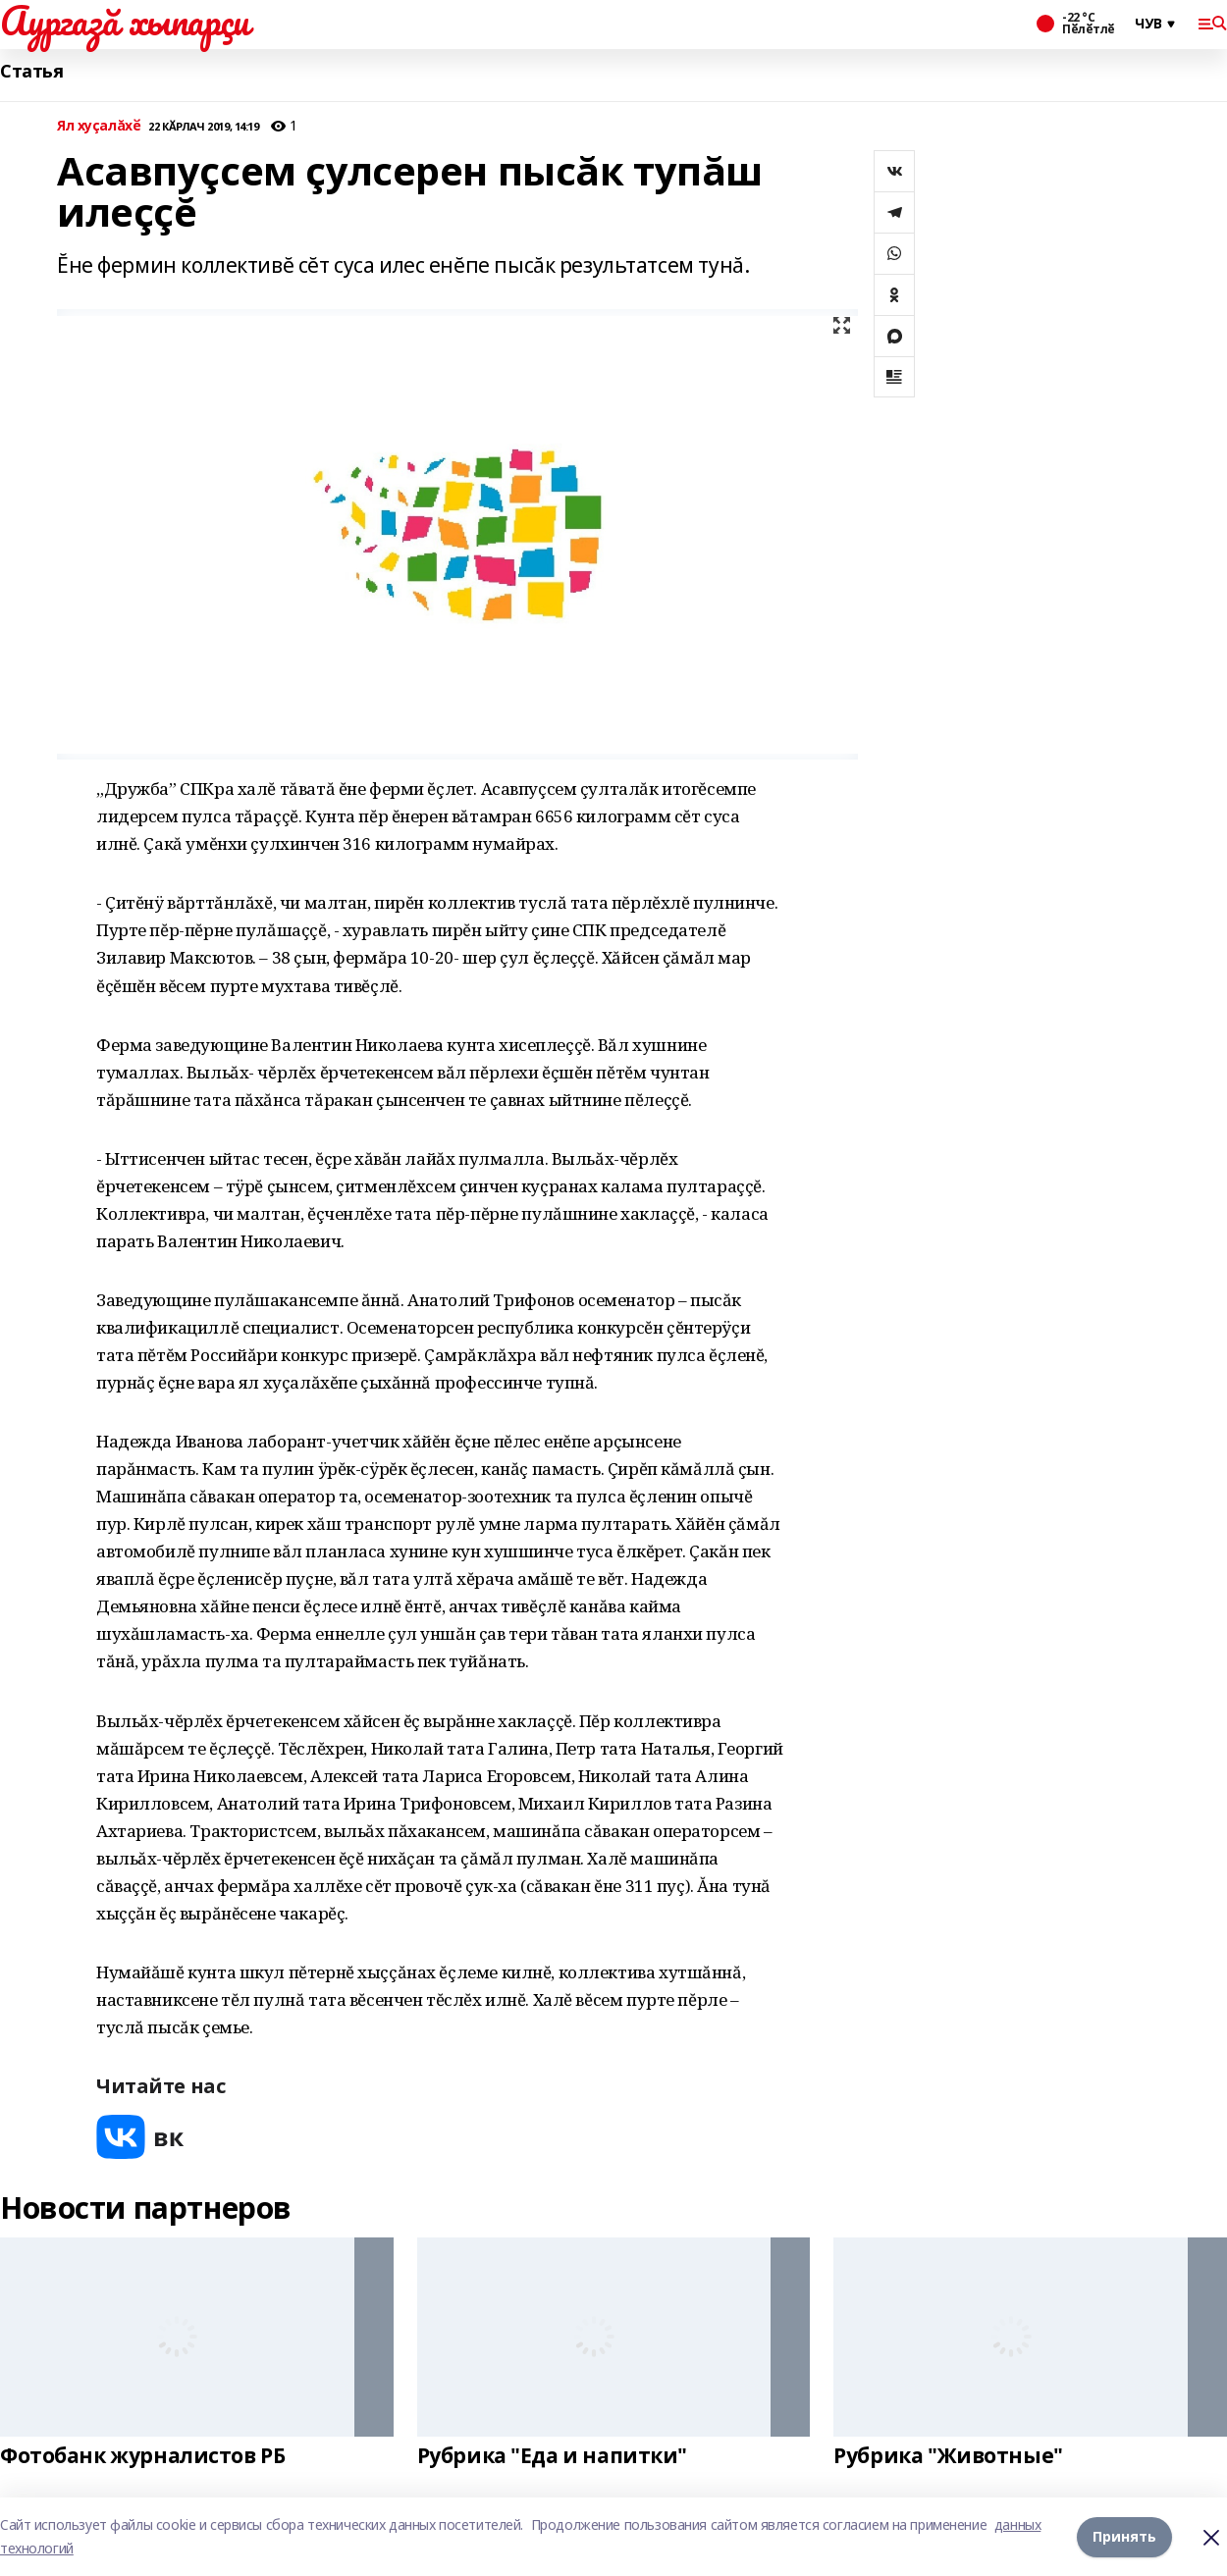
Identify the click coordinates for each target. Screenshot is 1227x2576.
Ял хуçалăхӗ (98, 126)
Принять (1124, 2536)
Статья (31, 71)
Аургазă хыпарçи (124, 20)
